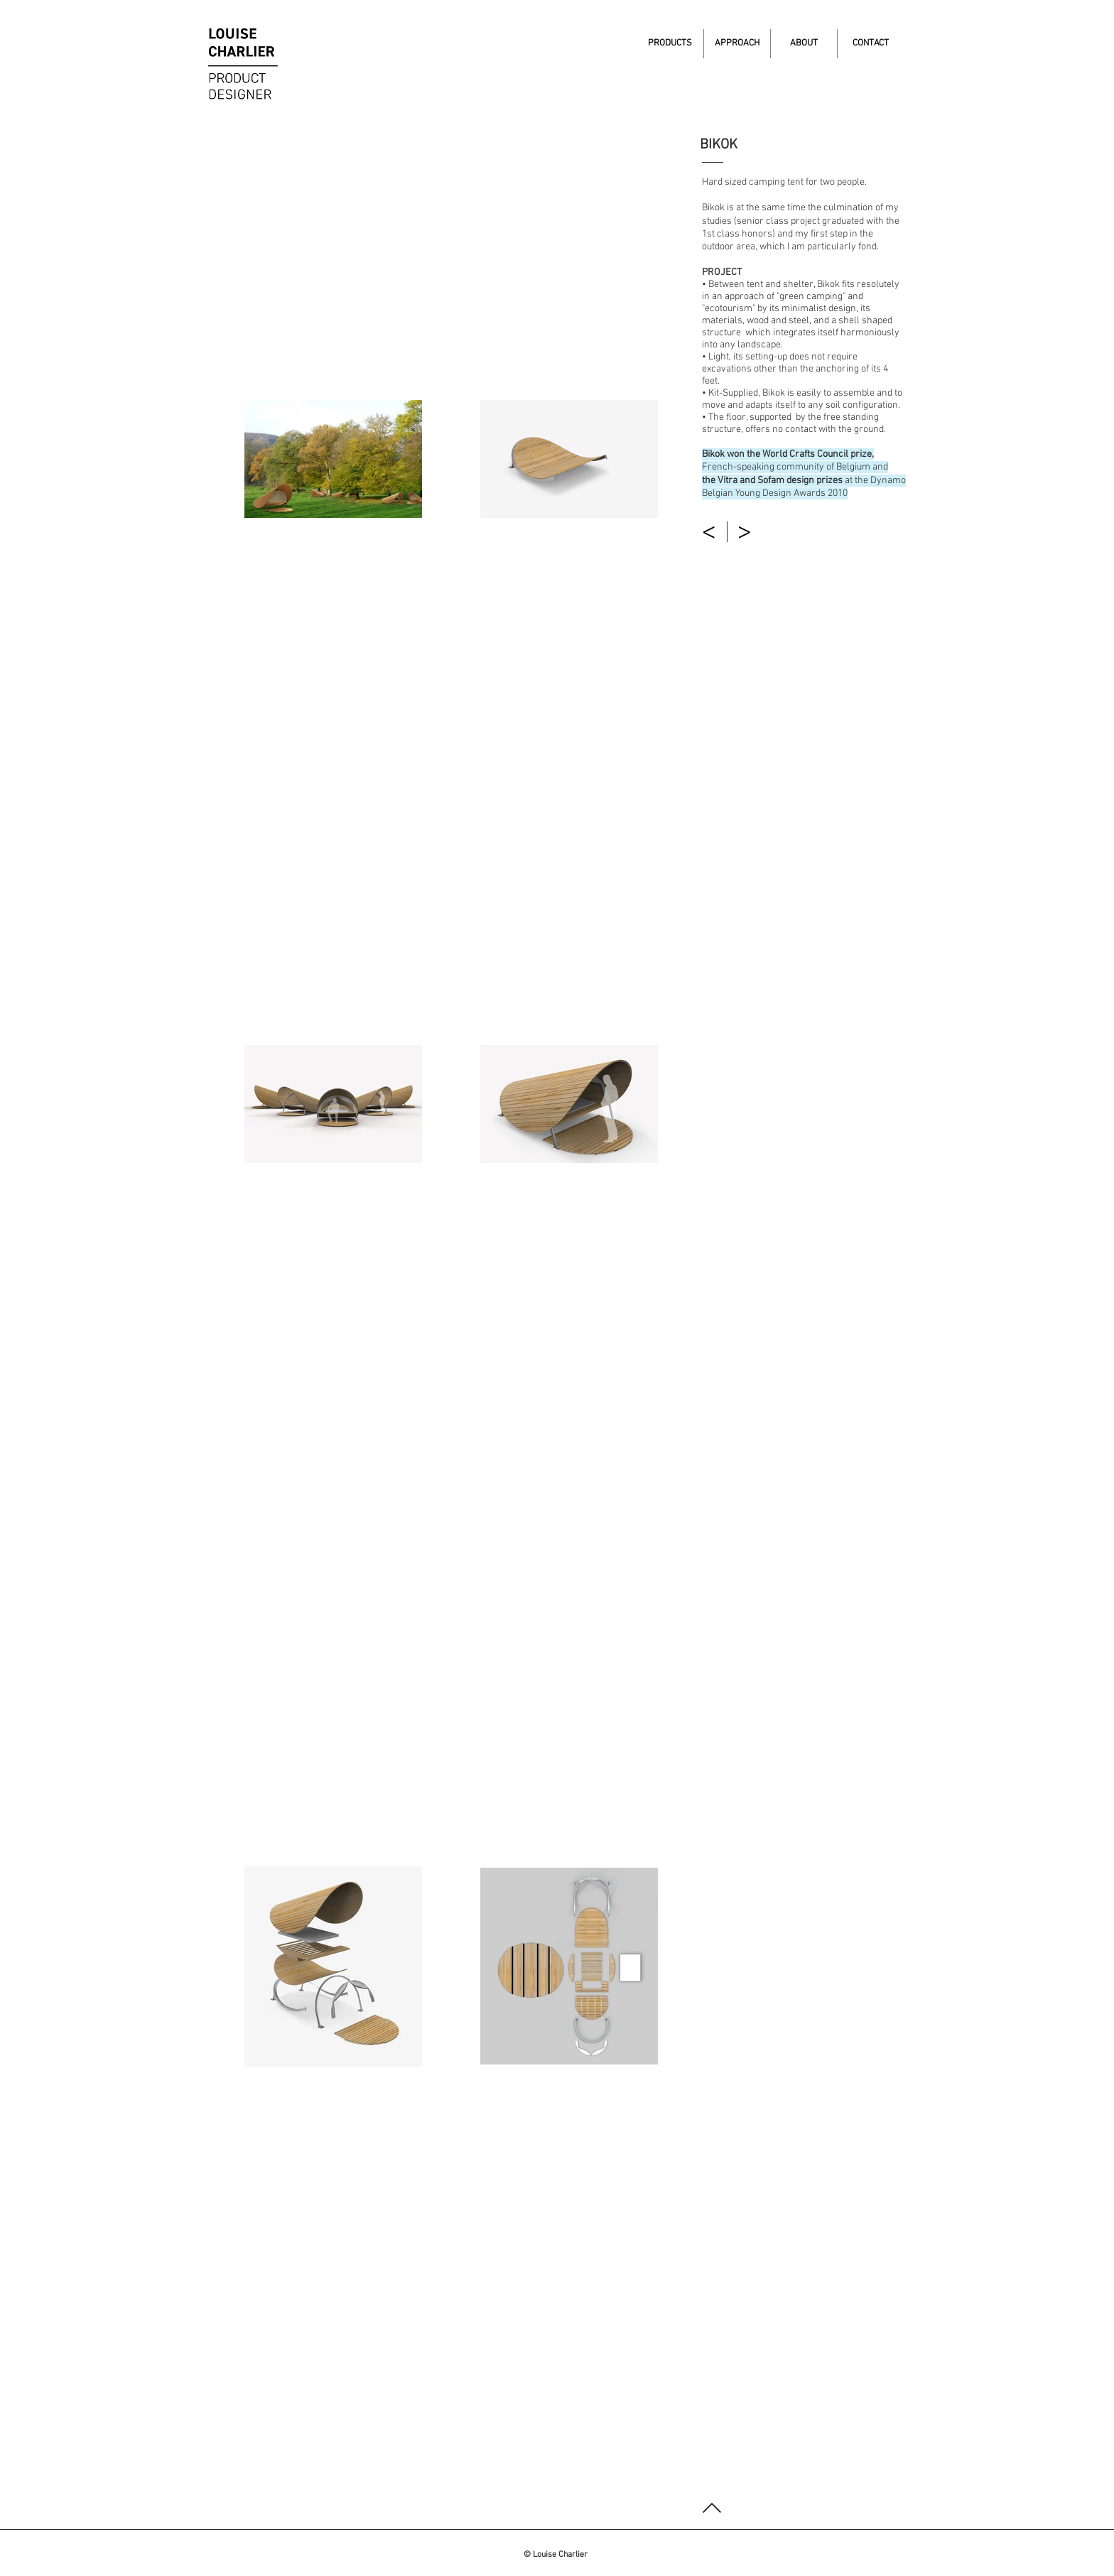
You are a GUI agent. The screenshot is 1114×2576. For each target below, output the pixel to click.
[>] (745, 532)
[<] (710, 532)
